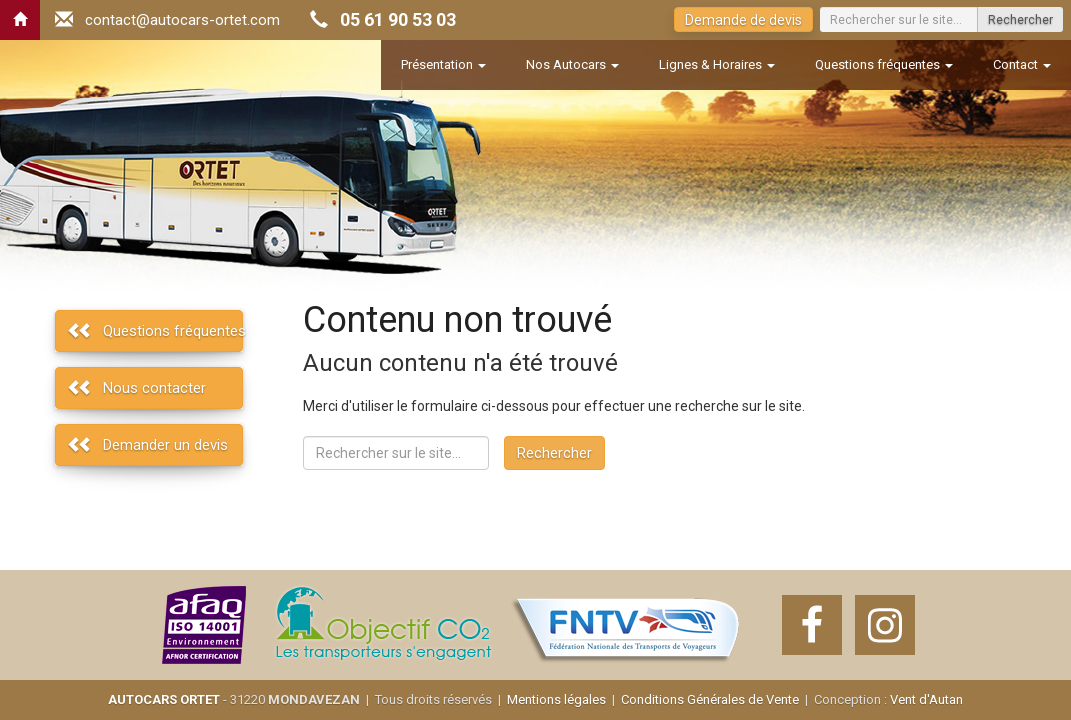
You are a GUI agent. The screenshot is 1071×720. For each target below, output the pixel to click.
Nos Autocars (572, 64)
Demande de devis (743, 20)
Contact (1022, 64)
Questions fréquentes (884, 64)
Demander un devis (165, 445)
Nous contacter (154, 388)
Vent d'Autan (926, 699)
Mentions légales (556, 699)
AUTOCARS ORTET (164, 699)
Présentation (443, 64)
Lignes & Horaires (717, 64)
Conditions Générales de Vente (710, 699)
